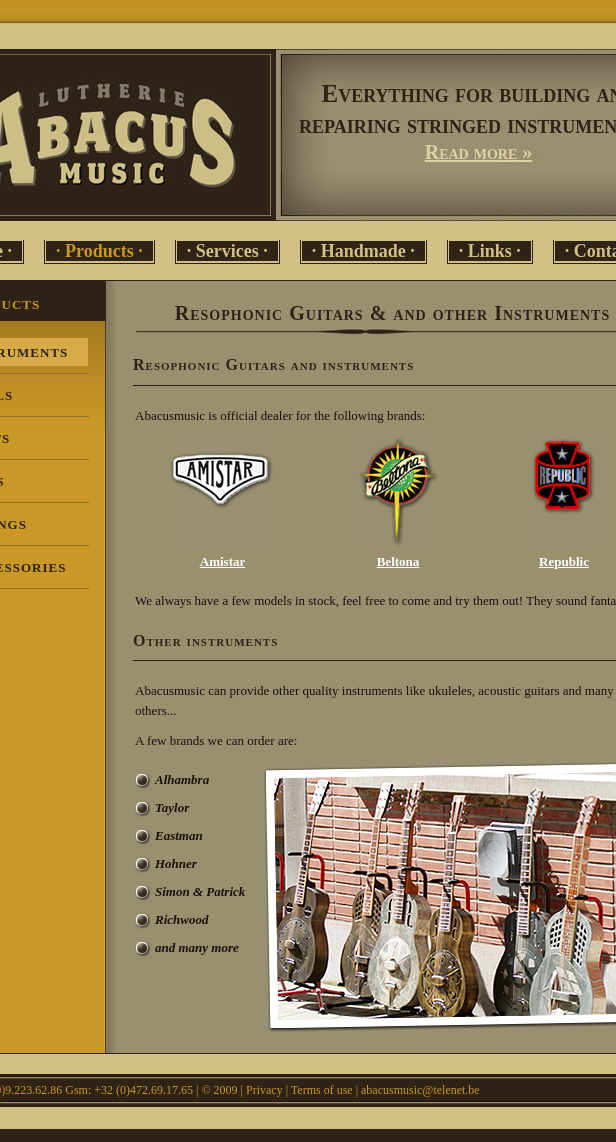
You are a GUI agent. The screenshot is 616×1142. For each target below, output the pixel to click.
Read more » (479, 152)
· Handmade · (363, 251)
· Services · (227, 251)
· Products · (99, 251)
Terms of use (322, 1090)
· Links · (490, 251)
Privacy (264, 1090)
